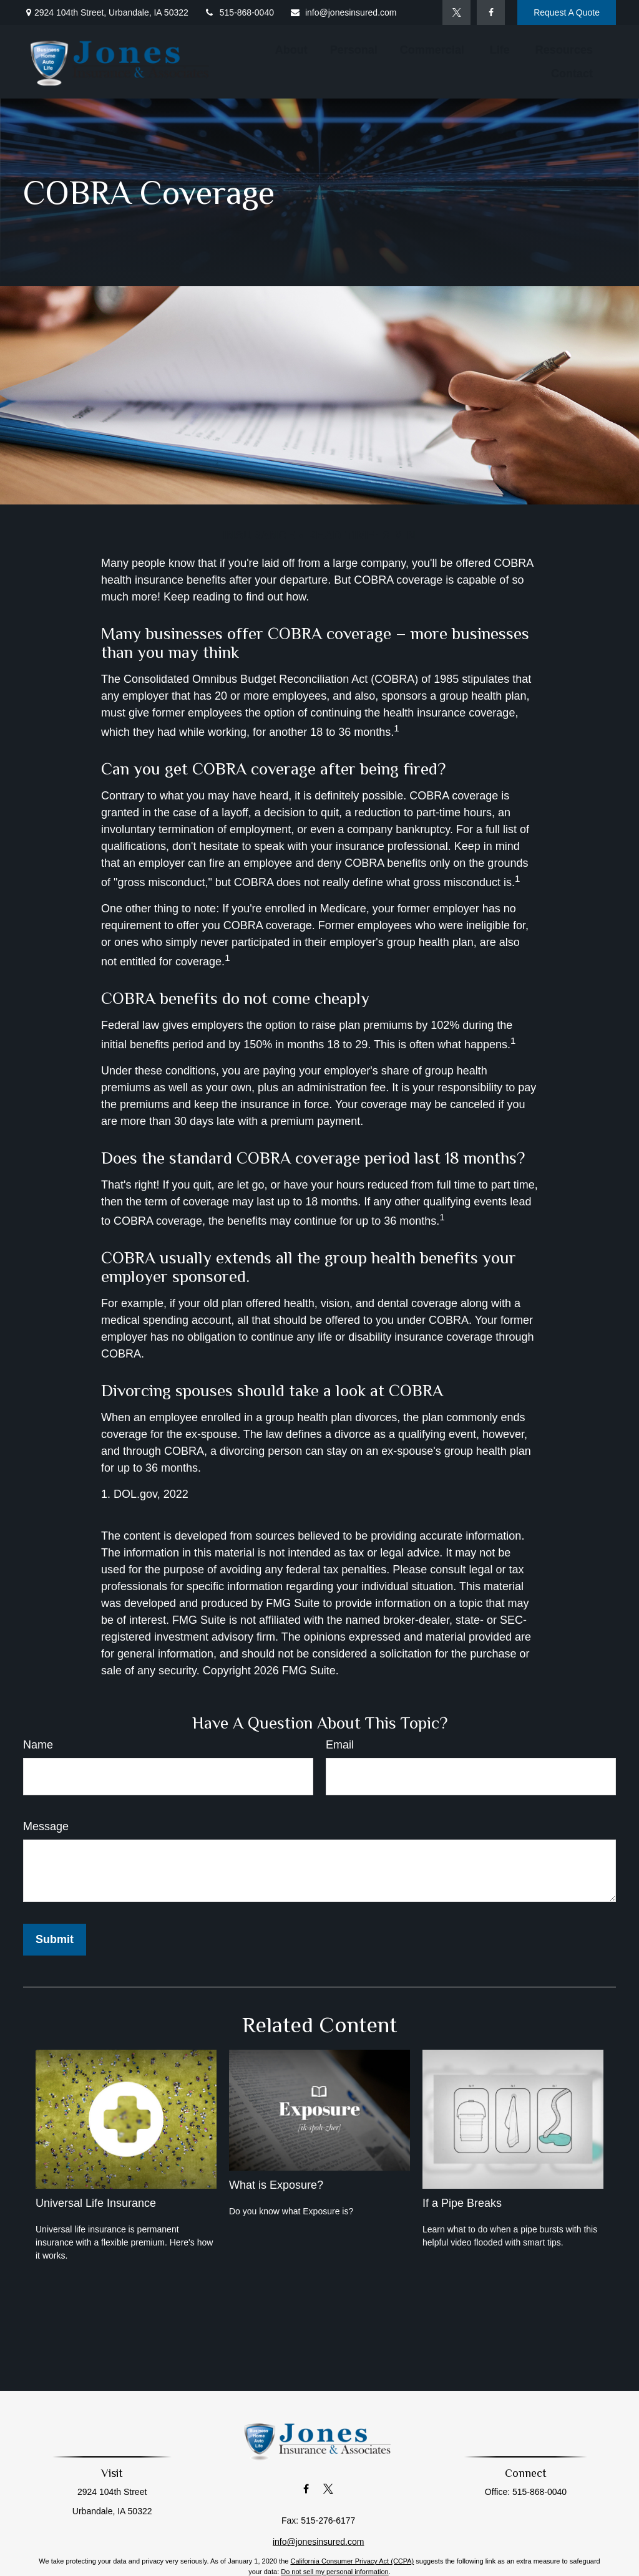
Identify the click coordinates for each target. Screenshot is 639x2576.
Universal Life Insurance (96, 2203)
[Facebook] (491, 12)
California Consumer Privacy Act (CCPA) (352, 2561)
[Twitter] (456, 12)
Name (38, 1745)
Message (46, 1826)
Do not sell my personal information (334, 2571)
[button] (291, 50)
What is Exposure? (276, 2185)
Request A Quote (567, 12)
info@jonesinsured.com (343, 12)
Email (340, 1745)
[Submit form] (54, 1940)
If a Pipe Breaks (462, 2203)
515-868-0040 (239, 12)
